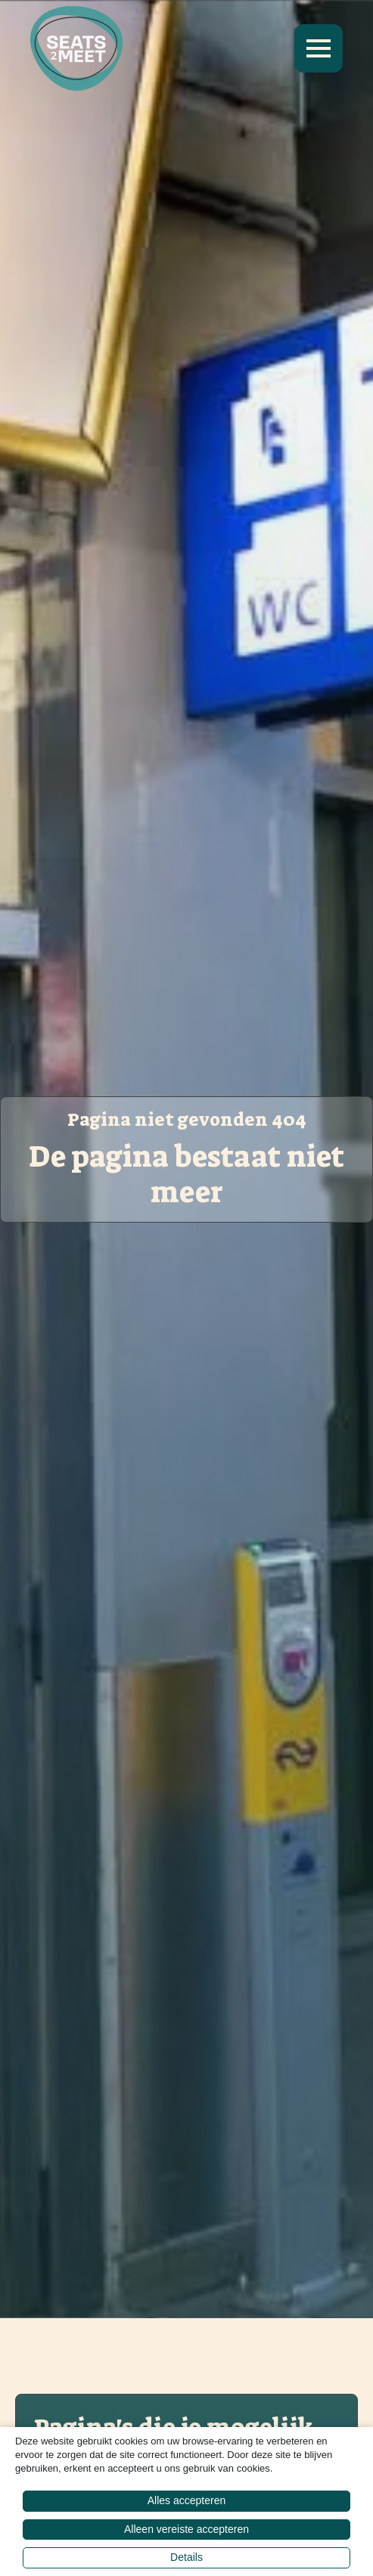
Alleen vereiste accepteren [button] (186, 2529)
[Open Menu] (318, 48)
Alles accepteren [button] (187, 2500)
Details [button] (186, 2557)
